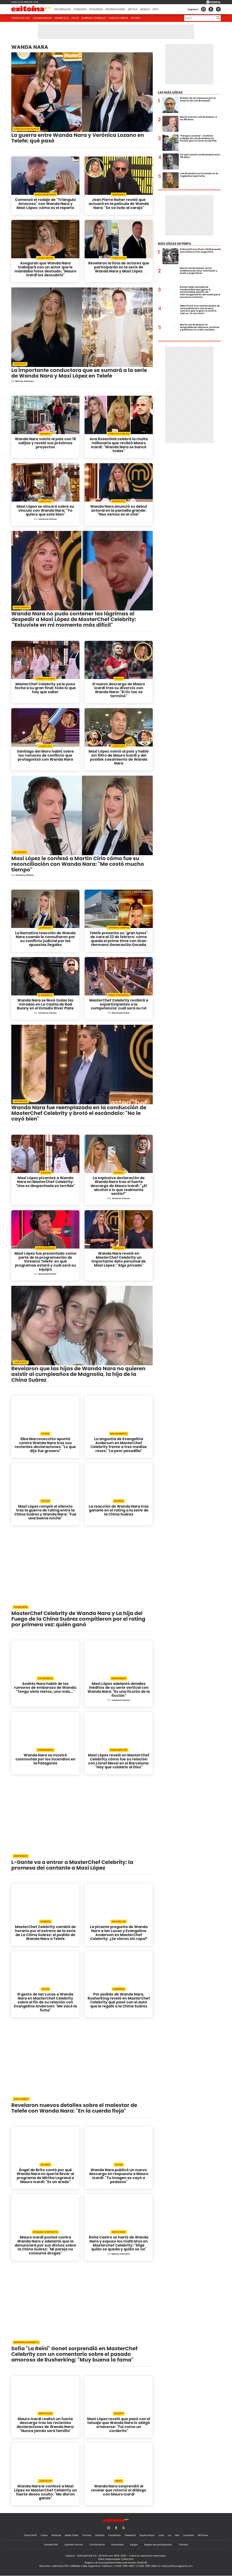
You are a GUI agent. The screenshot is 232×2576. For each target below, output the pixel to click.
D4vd (75, 18)
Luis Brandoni (42, 18)
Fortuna (86, 2535)
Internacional (115, 9)
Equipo (134, 2544)
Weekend (130, 2535)
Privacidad (117, 2544)
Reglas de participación (158, 2544)
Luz (169, 2535)
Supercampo (147, 2535)
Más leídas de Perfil (174, 244)
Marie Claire (71, 2535)
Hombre (100, 2535)
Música (145, 9)
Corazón (79, 9)
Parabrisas (114, 2535)
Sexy (156, 9)
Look (161, 2535)
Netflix (133, 9)
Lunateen (188, 2535)
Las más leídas (170, 92)
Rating (135, 18)
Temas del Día (20, 18)
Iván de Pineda (118, 18)
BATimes (203, 2535)
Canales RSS (51, 2544)
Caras (44, 2535)
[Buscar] (198, 18)
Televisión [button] (96, 9)
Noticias (56, 2535)
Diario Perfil (30, 2535)
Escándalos (62, 9)
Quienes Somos (73, 2544)
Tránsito (183, 2544)
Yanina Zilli (61, 18)
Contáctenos (97, 2544)
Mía (177, 2535)
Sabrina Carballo (94, 18)
